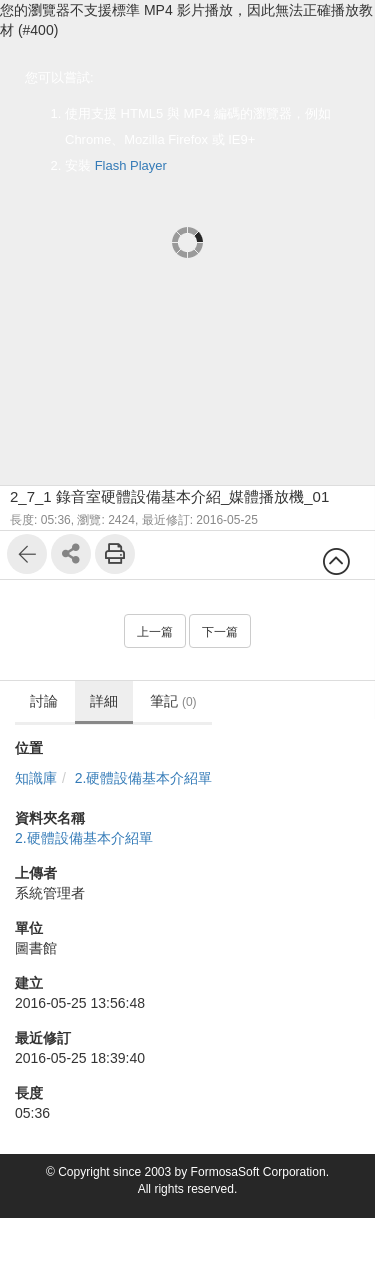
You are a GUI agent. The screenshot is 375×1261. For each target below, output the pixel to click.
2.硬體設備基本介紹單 (144, 778)
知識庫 (36, 778)
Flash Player (131, 165)
